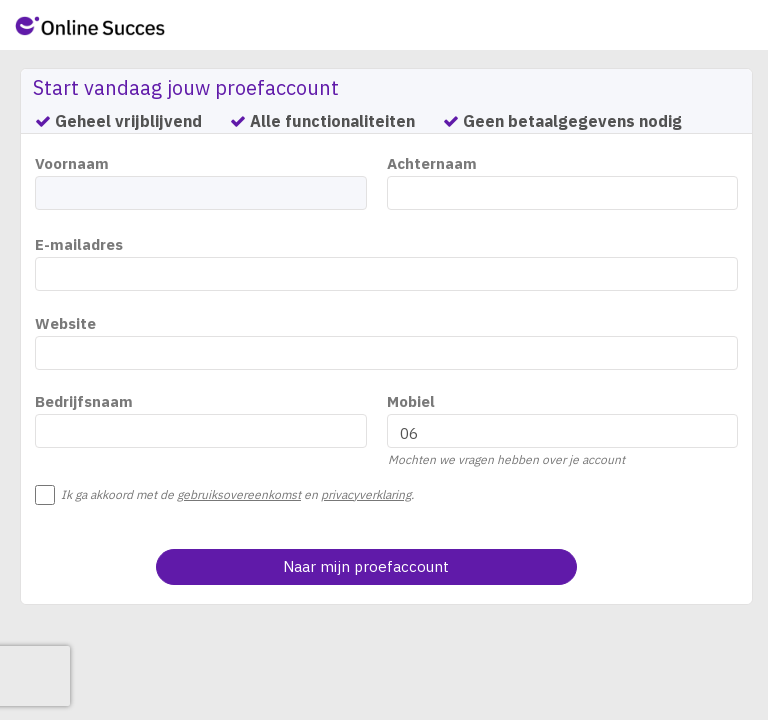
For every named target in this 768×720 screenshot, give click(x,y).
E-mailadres (79, 244)
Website (65, 323)
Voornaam (72, 163)
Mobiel (411, 401)
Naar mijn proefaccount (366, 566)
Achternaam (432, 163)
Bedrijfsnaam (84, 401)
